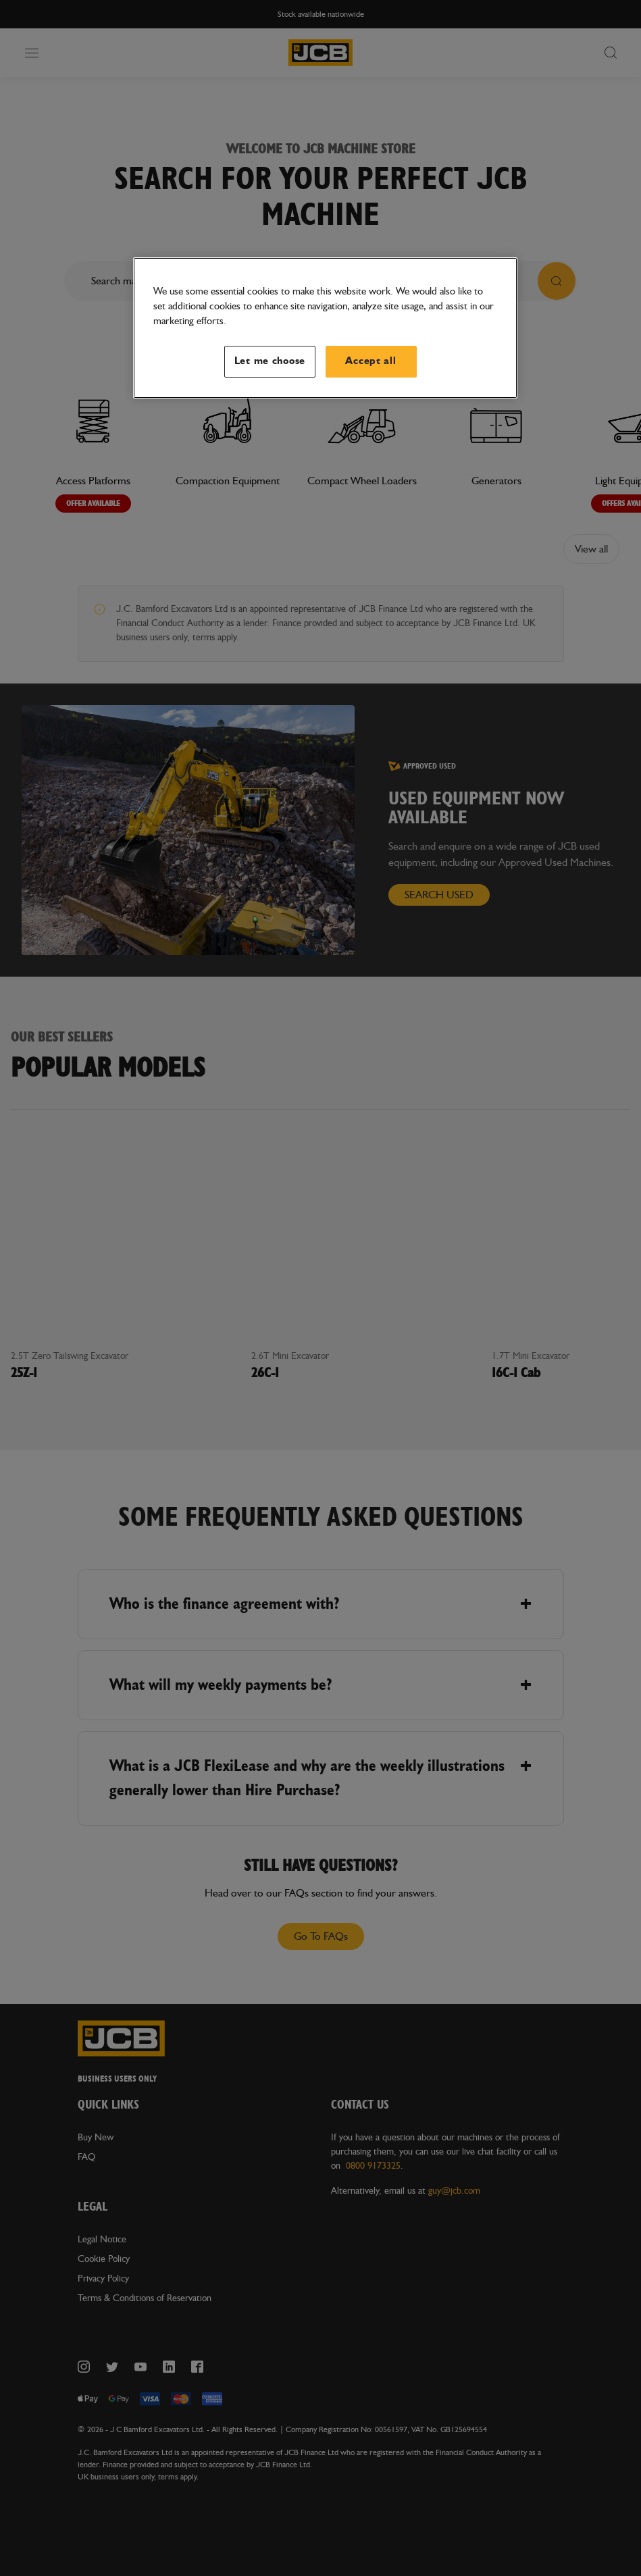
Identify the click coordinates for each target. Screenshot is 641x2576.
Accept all (370, 361)
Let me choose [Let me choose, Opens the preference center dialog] (270, 361)
